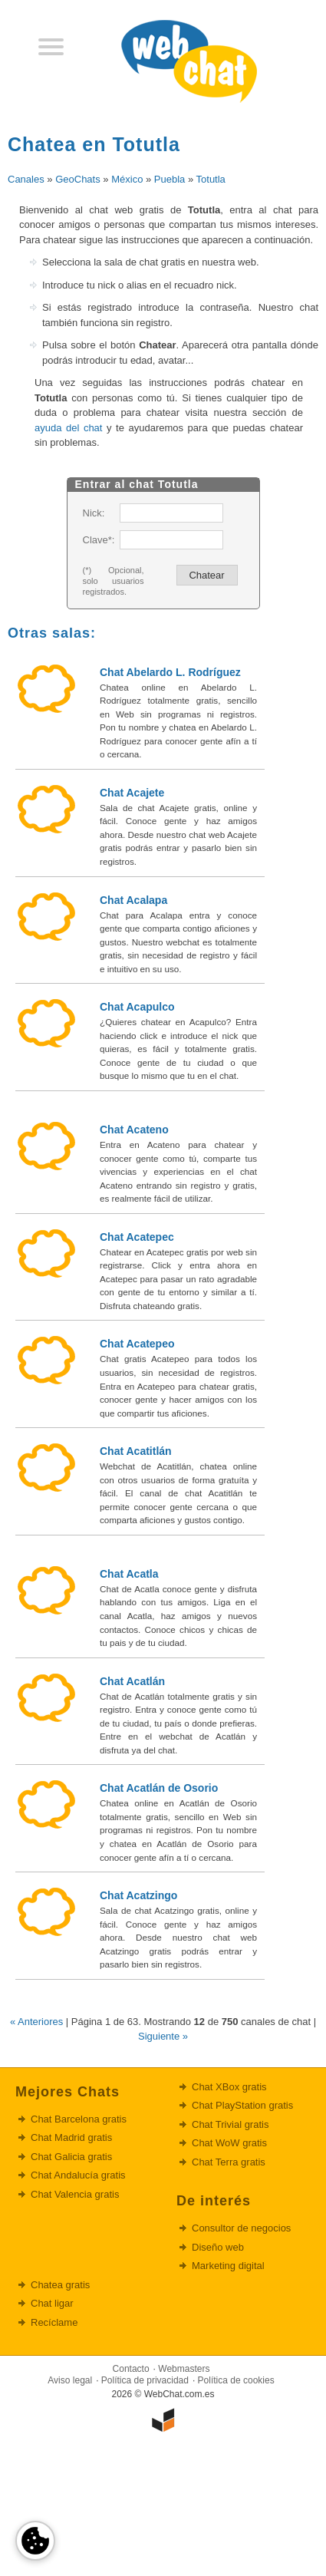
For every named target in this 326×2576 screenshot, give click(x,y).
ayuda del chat (68, 428)
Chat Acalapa (133, 900)
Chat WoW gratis (229, 2143)
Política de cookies (236, 2380)
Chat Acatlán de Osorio (159, 1788)
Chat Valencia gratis (75, 2194)
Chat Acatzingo (138, 1895)
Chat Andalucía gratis (78, 2175)
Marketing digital (228, 2265)
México (127, 179)
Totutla (211, 179)
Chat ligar (52, 2303)
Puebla (169, 179)
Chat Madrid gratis (71, 2137)
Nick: (94, 513)
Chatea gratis (60, 2285)
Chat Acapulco (137, 1007)
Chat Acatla (129, 1574)
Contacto (131, 2368)
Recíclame (54, 2322)
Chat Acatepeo (137, 1343)
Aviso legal (70, 2380)
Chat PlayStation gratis (242, 2105)
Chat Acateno (134, 1129)
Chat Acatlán (132, 1681)
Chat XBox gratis (229, 2087)
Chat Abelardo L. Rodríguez (170, 672)
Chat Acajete (132, 793)
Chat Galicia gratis (71, 2156)
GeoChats (77, 179)
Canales (26, 179)
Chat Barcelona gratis (79, 2119)
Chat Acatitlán (136, 1451)
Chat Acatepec (137, 1237)
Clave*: (98, 540)
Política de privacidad (145, 2380)
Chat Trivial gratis (230, 2124)
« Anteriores (36, 2021)
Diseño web (218, 2247)
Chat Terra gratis (228, 2162)
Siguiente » (163, 2036)
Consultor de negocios (241, 2228)
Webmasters (183, 2368)
